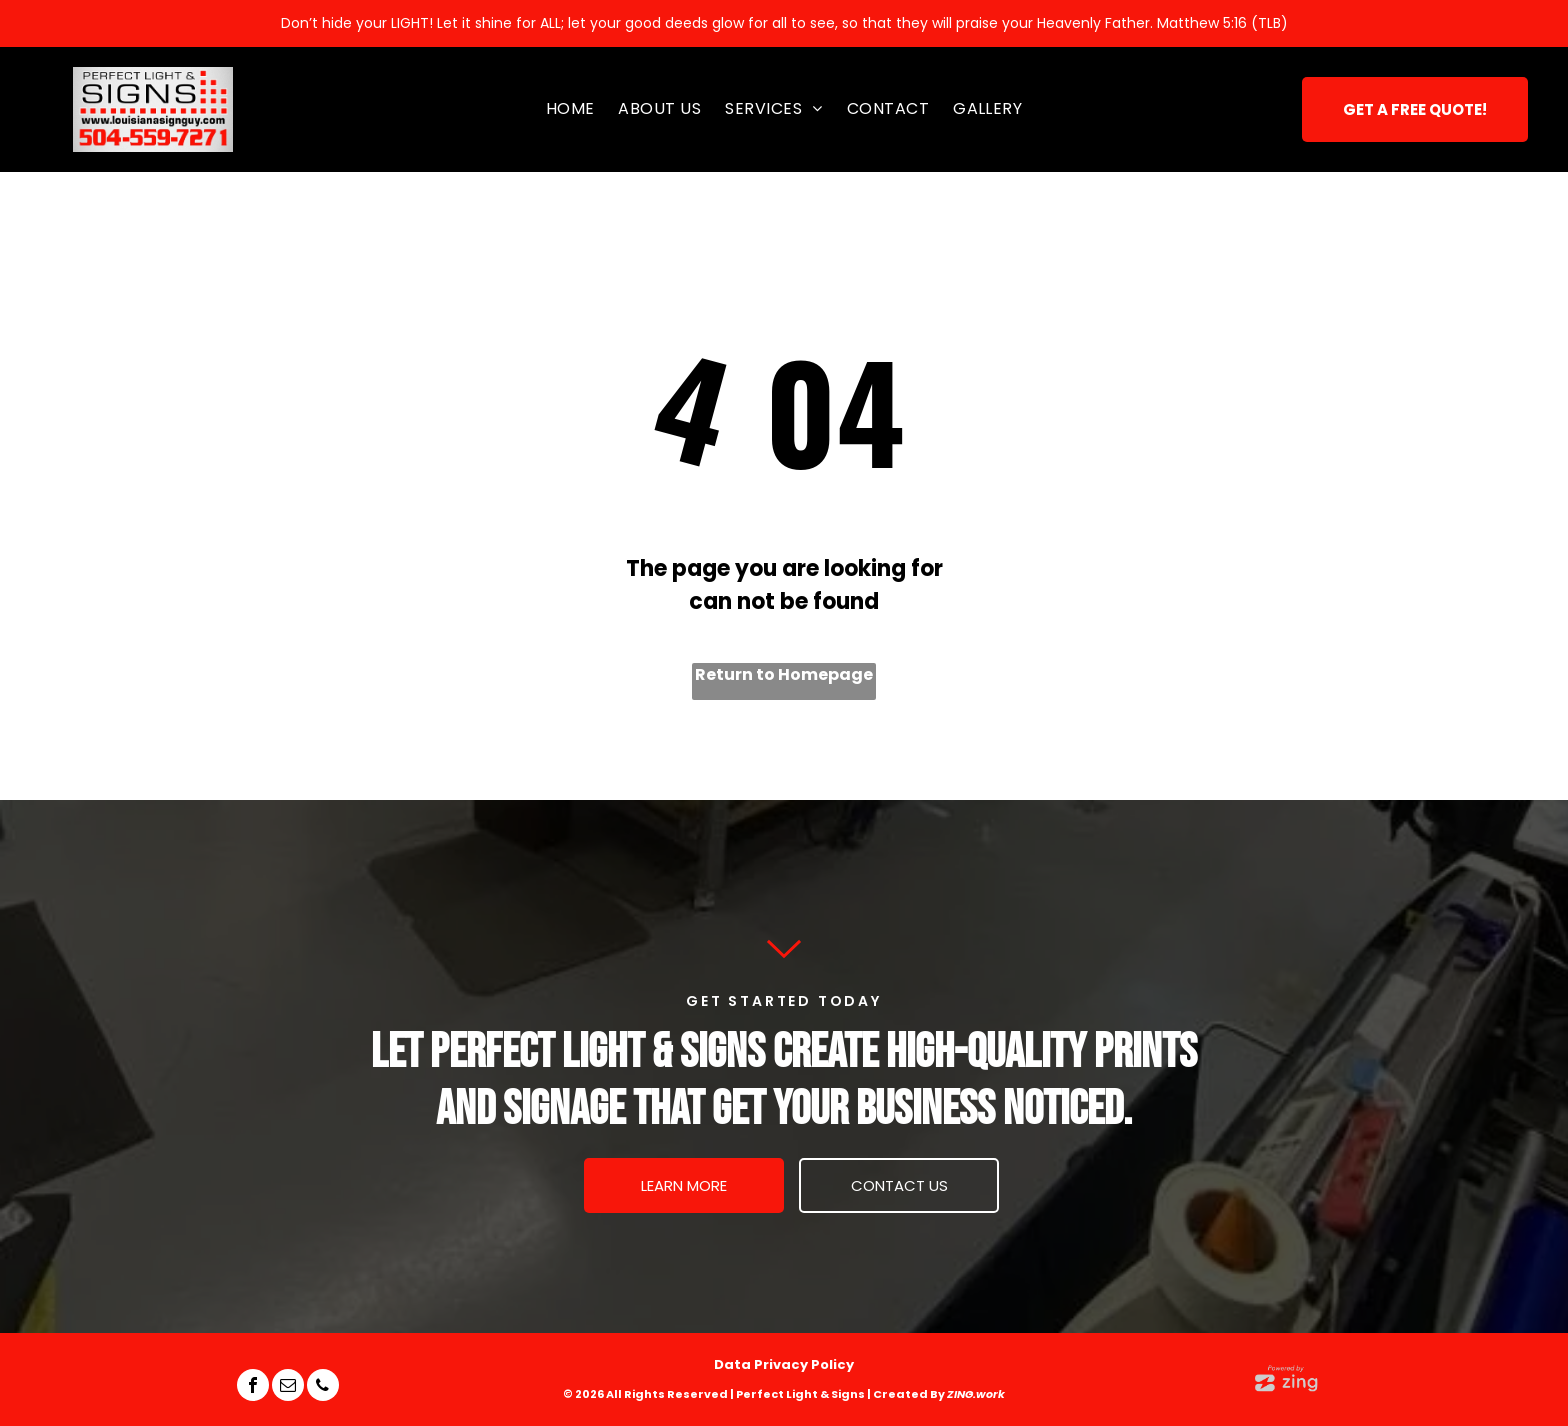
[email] (288, 1387)
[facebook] (253, 1387)
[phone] (323, 1387)
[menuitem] (570, 109)
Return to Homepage (784, 674)
